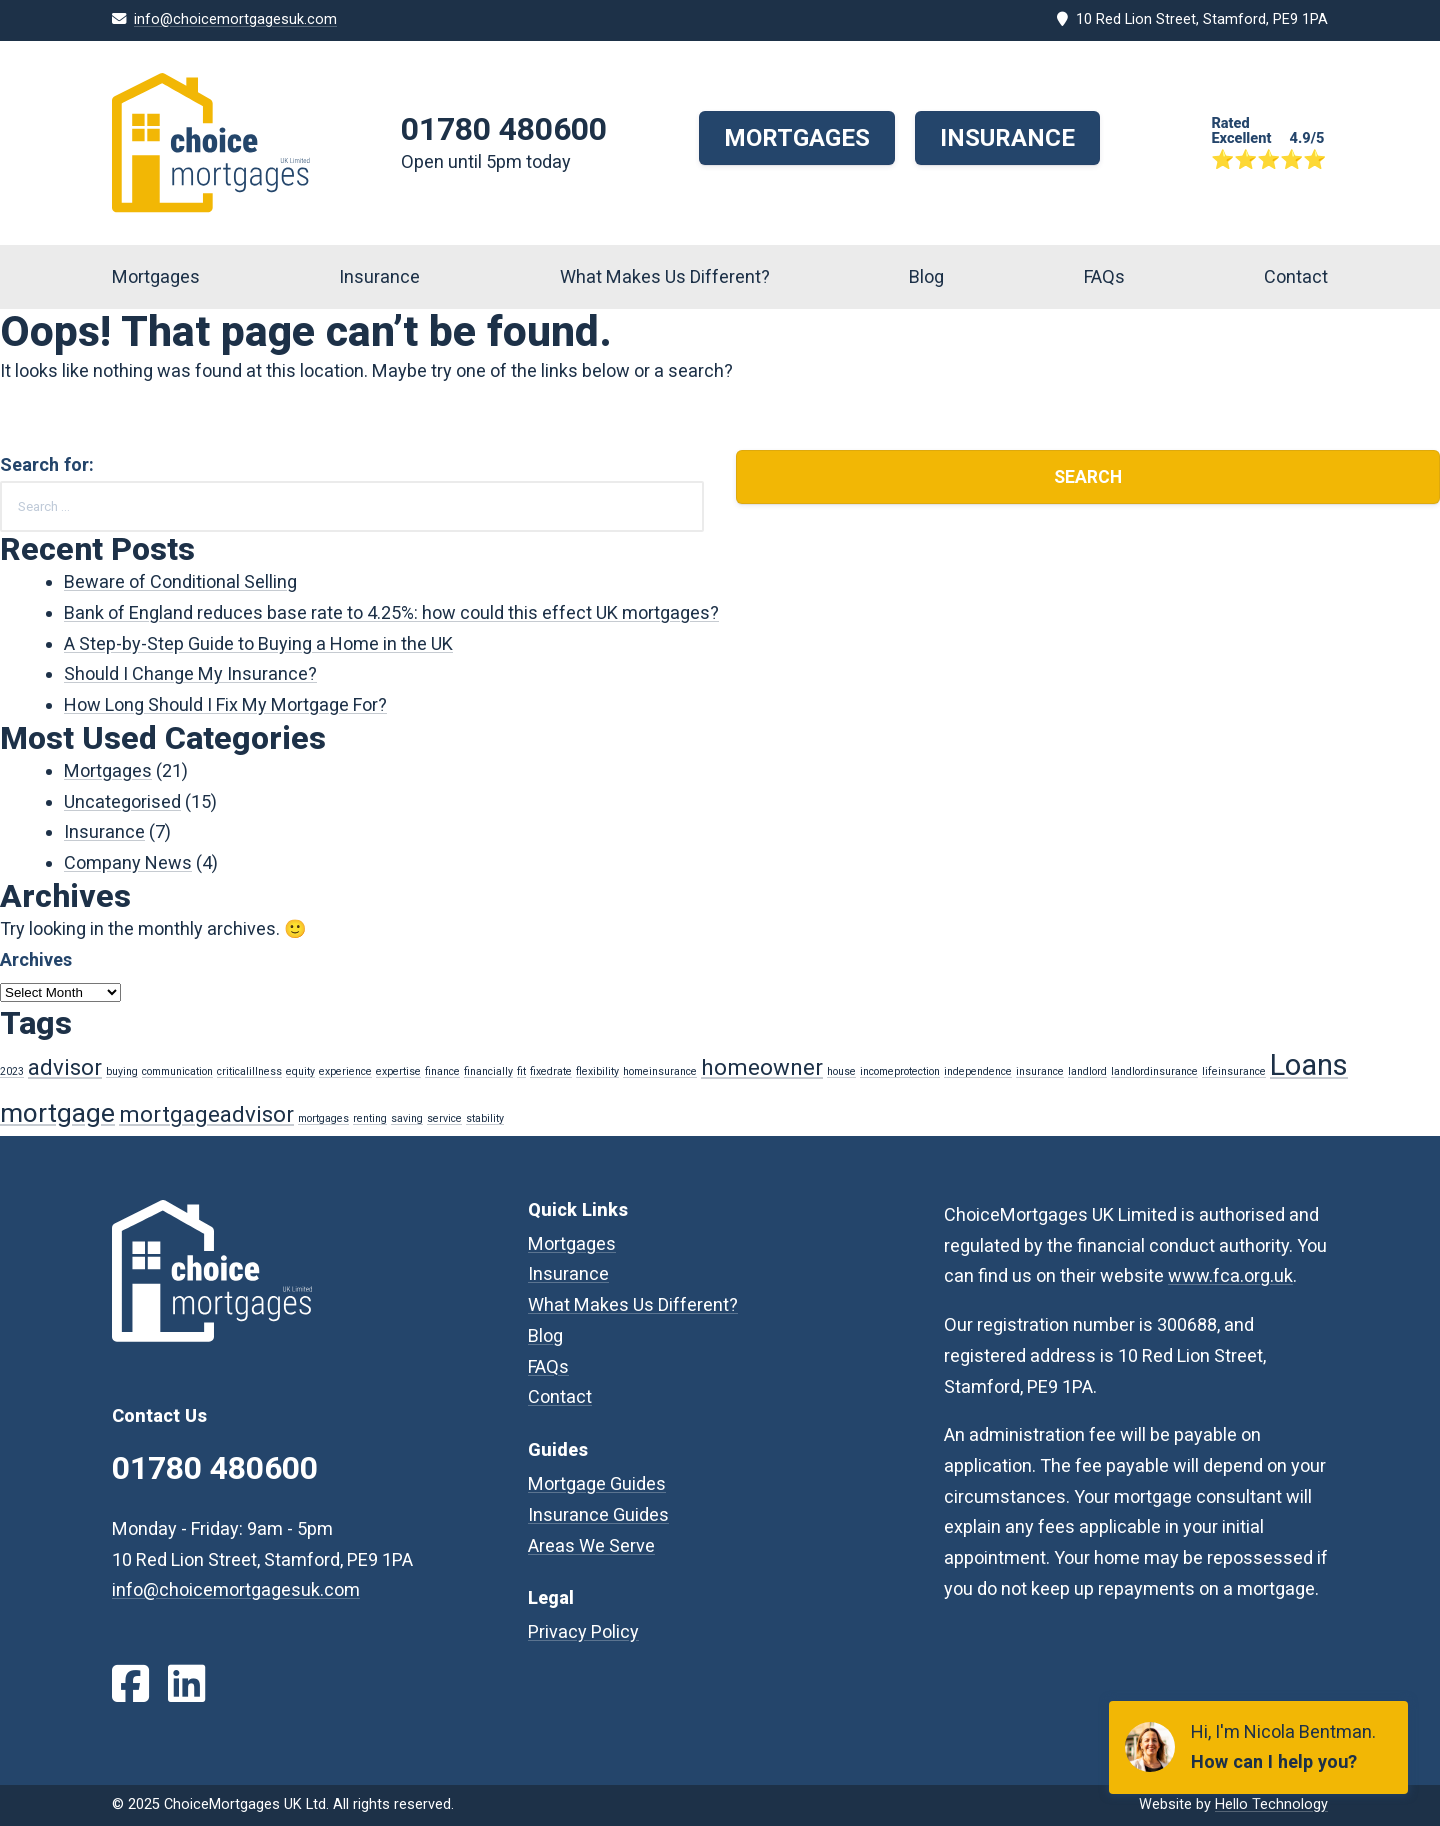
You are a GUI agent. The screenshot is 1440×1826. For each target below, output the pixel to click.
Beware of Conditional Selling (180, 581)
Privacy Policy (583, 1631)
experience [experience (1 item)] (345, 1071)
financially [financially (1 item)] (488, 1071)
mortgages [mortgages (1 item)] (323, 1118)
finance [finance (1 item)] (442, 1071)
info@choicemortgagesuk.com (235, 19)
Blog (926, 276)
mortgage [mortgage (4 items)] (57, 1113)
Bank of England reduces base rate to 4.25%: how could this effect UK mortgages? (391, 612)
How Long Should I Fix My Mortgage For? (225, 704)
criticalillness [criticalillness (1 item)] (249, 1071)
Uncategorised (122, 801)
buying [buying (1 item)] (122, 1071)
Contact (1296, 276)
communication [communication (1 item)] (177, 1071)
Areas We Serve (591, 1545)
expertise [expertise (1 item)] (398, 1071)
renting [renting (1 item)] (370, 1118)
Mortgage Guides (597, 1483)
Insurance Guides (598, 1514)
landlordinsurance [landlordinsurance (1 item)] (1154, 1071)
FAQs (1104, 276)
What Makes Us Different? (665, 276)
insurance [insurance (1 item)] (1040, 1071)
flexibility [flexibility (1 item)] (597, 1071)
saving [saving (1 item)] (407, 1118)
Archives (36, 959)
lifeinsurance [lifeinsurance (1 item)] (1234, 1071)
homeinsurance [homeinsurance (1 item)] (660, 1071)
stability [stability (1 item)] (485, 1118)
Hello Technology (1271, 1804)
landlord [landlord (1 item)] (1087, 1071)
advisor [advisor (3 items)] (65, 1067)
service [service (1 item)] (444, 1118)
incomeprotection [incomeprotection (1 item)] (900, 1071)
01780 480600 (504, 129)
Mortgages (797, 138)
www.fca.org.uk (1230, 1275)
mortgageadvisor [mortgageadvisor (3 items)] (206, 1114)
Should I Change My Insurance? (190, 673)
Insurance (1007, 138)
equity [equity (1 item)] (300, 1071)
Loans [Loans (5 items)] (1309, 1065)
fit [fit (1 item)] (521, 1071)
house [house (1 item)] (841, 1071)
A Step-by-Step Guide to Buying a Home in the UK (258, 643)
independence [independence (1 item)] (978, 1071)
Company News (128, 862)
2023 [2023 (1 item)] (12, 1071)
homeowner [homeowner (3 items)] (762, 1067)
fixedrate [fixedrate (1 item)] (551, 1071)
